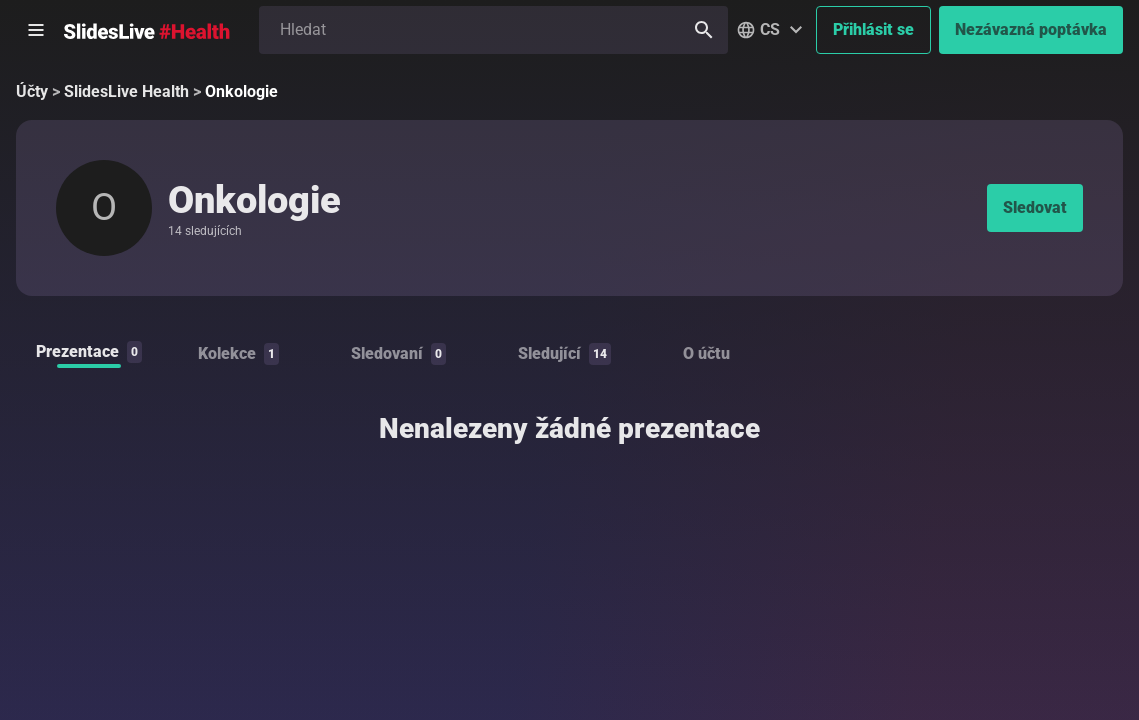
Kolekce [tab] (238, 354)
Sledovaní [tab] (398, 354)
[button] (772, 30)
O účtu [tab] (706, 353)
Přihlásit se (873, 29)
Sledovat (1035, 207)
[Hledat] (704, 30)
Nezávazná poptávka (1031, 29)
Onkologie (241, 91)
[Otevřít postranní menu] (36, 30)
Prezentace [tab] (89, 352)
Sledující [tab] (564, 354)
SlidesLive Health (126, 91)
